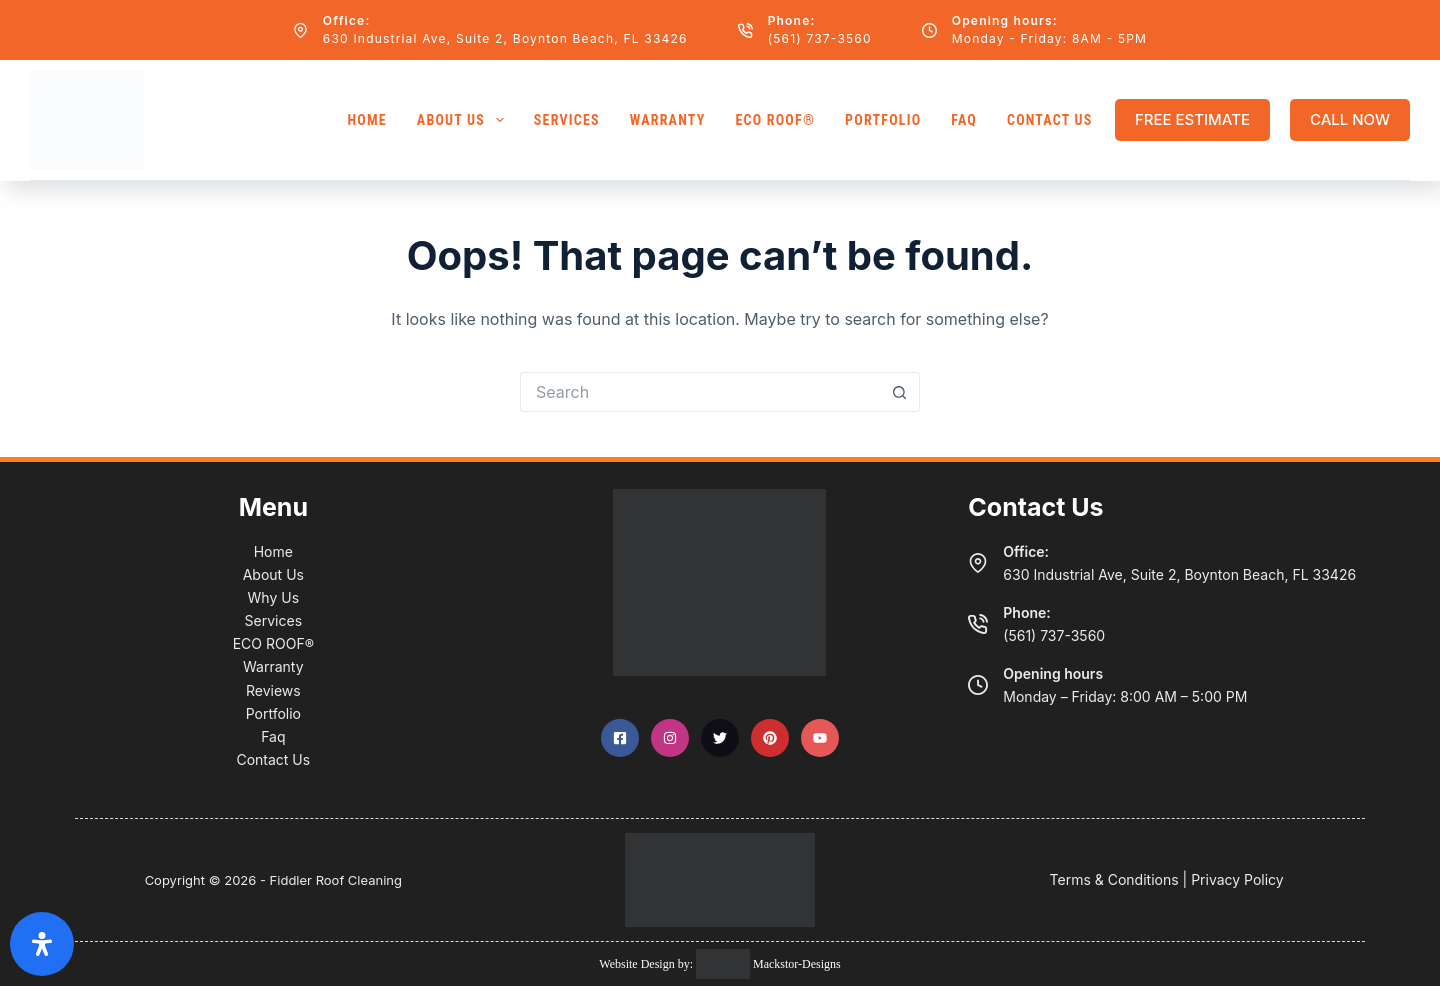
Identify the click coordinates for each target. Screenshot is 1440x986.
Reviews (273, 690)
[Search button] (900, 392)
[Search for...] (700, 392)
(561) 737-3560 (820, 38)
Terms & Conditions (1114, 879)
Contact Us (1050, 120)
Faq (273, 736)
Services (567, 120)
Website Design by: (647, 964)
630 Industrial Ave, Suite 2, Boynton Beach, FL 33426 (505, 38)
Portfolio (883, 120)
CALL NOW (1350, 119)
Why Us (273, 597)
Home (366, 120)
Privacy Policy (1237, 879)
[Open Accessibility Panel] (42, 944)
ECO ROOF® (775, 120)
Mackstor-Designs (795, 964)
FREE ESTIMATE (1192, 119)
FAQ (964, 120)
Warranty (668, 120)
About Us (464, 120)
